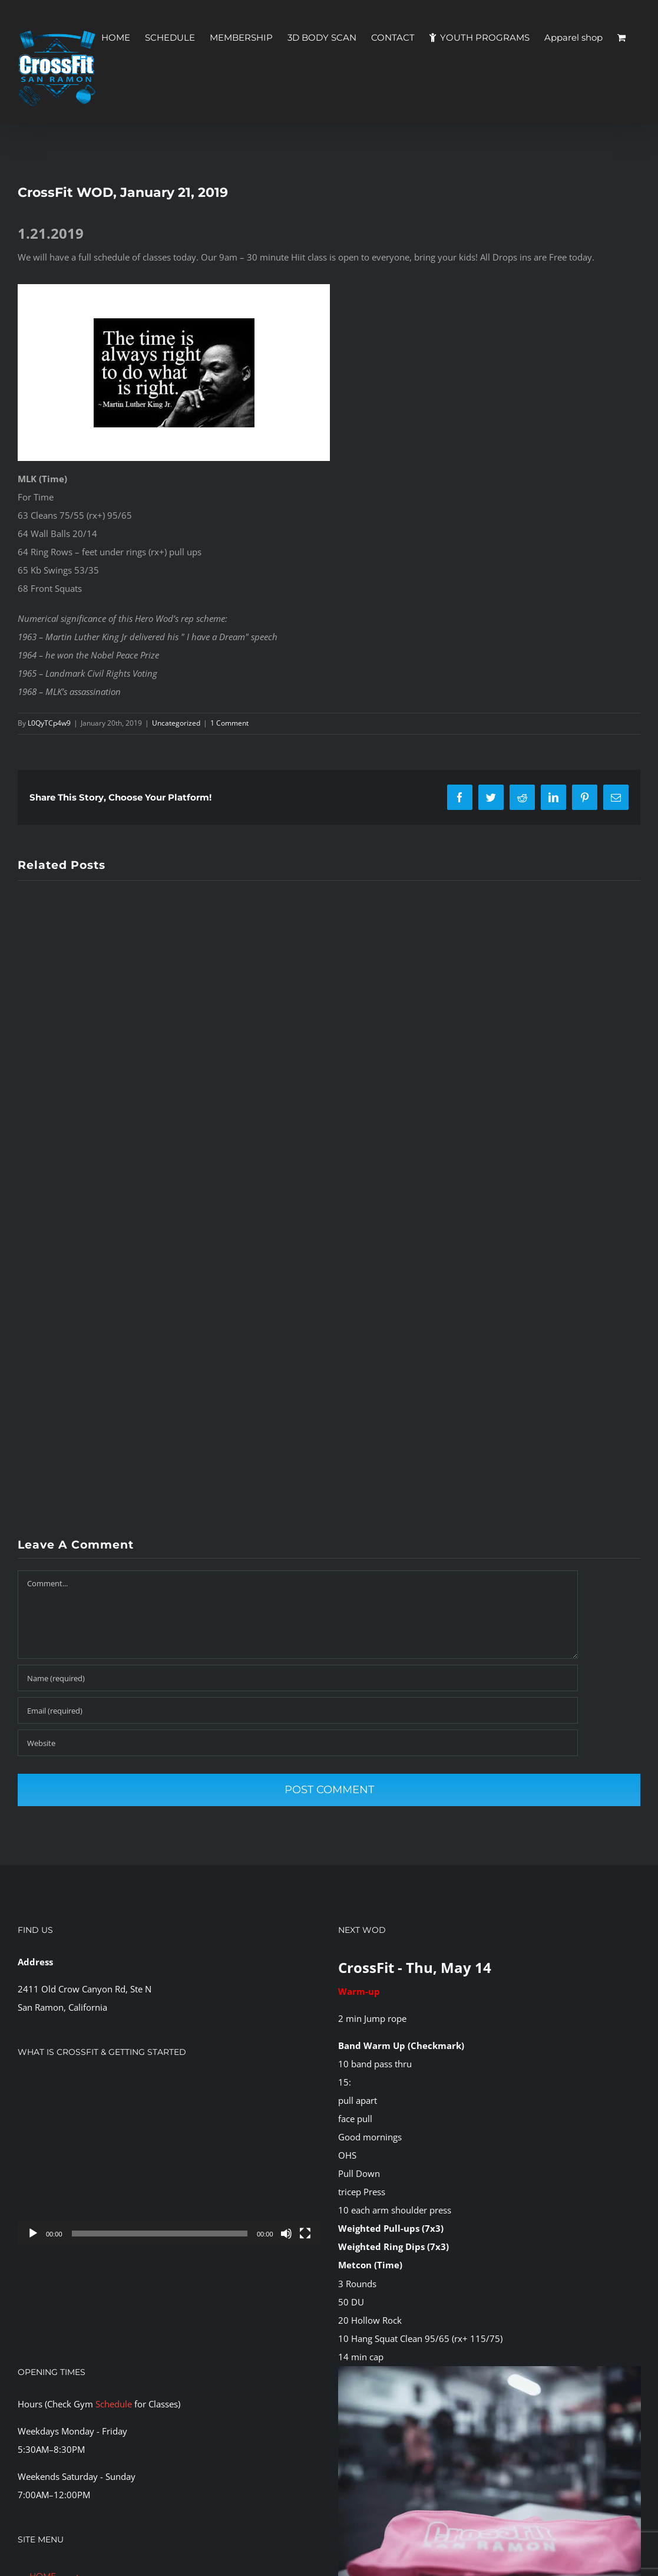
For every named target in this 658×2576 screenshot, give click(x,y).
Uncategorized (176, 723)
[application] (169, 2160)
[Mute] (286, 2233)
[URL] (298, 1743)
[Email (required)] (298, 1710)
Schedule (113, 2404)
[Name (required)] (298, 1678)
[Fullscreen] (305, 2233)
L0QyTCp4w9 (49, 723)
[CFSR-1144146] (489, 2370)
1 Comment (229, 723)
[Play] (33, 2233)
